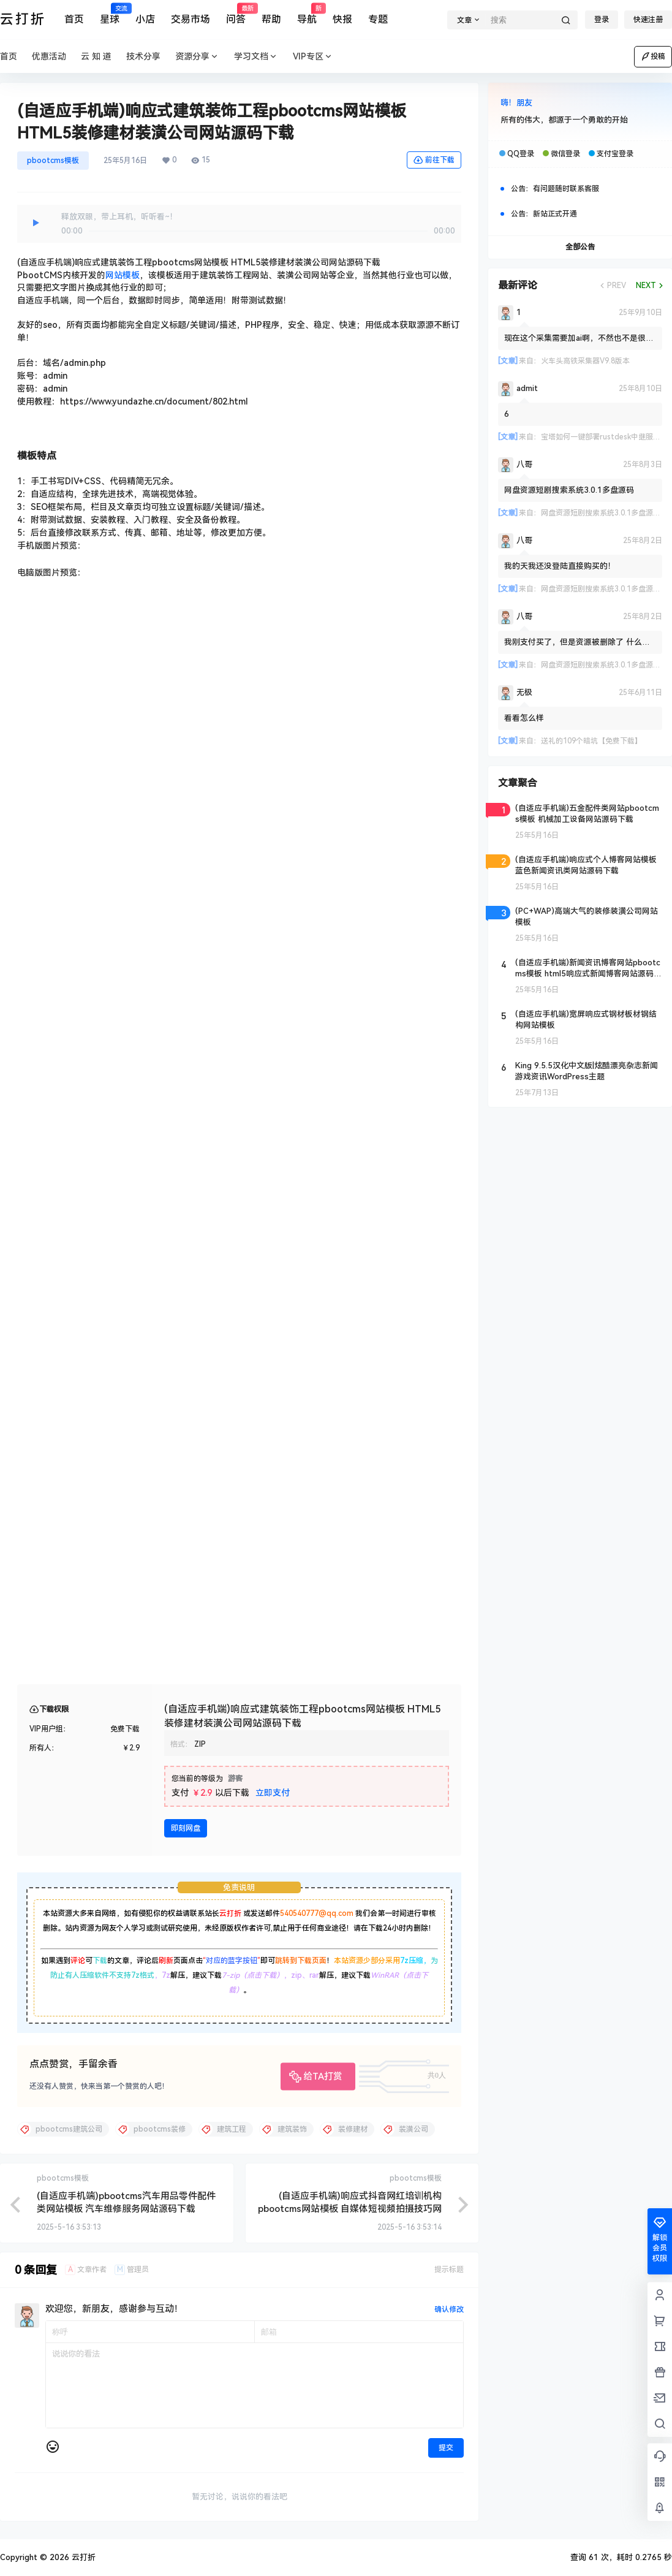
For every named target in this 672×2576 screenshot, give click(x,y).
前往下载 (434, 160)
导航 (307, 14)
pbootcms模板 (53, 160)
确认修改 (449, 2309)
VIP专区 (313, 57)
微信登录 (565, 154)
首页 (74, 19)
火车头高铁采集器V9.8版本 (585, 361)
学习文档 (256, 57)
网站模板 (122, 275)
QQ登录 (520, 154)
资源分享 (197, 57)
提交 (446, 2448)
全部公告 (580, 247)
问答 (236, 14)
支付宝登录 (615, 154)
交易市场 (190, 19)
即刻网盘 (185, 1828)
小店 (145, 19)
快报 (342, 19)
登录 (601, 19)
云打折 (230, 1913)
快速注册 (648, 19)
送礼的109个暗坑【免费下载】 (591, 741)
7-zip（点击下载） (253, 1975)
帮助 (271, 19)
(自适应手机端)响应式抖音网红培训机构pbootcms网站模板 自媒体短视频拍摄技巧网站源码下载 (350, 2208)
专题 (378, 19)
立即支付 (272, 1793)
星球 (109, 14)
